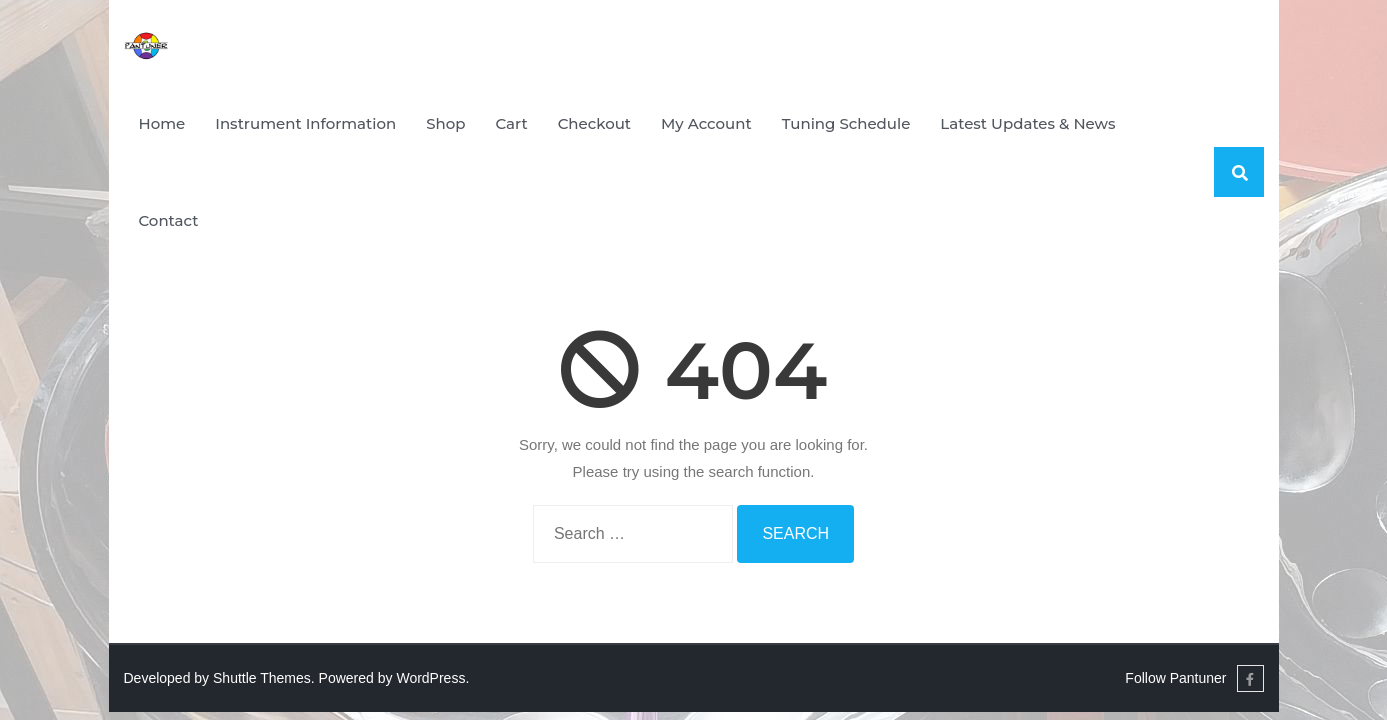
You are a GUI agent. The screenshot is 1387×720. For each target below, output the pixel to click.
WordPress (430, 678)
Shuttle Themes (262, 678)
